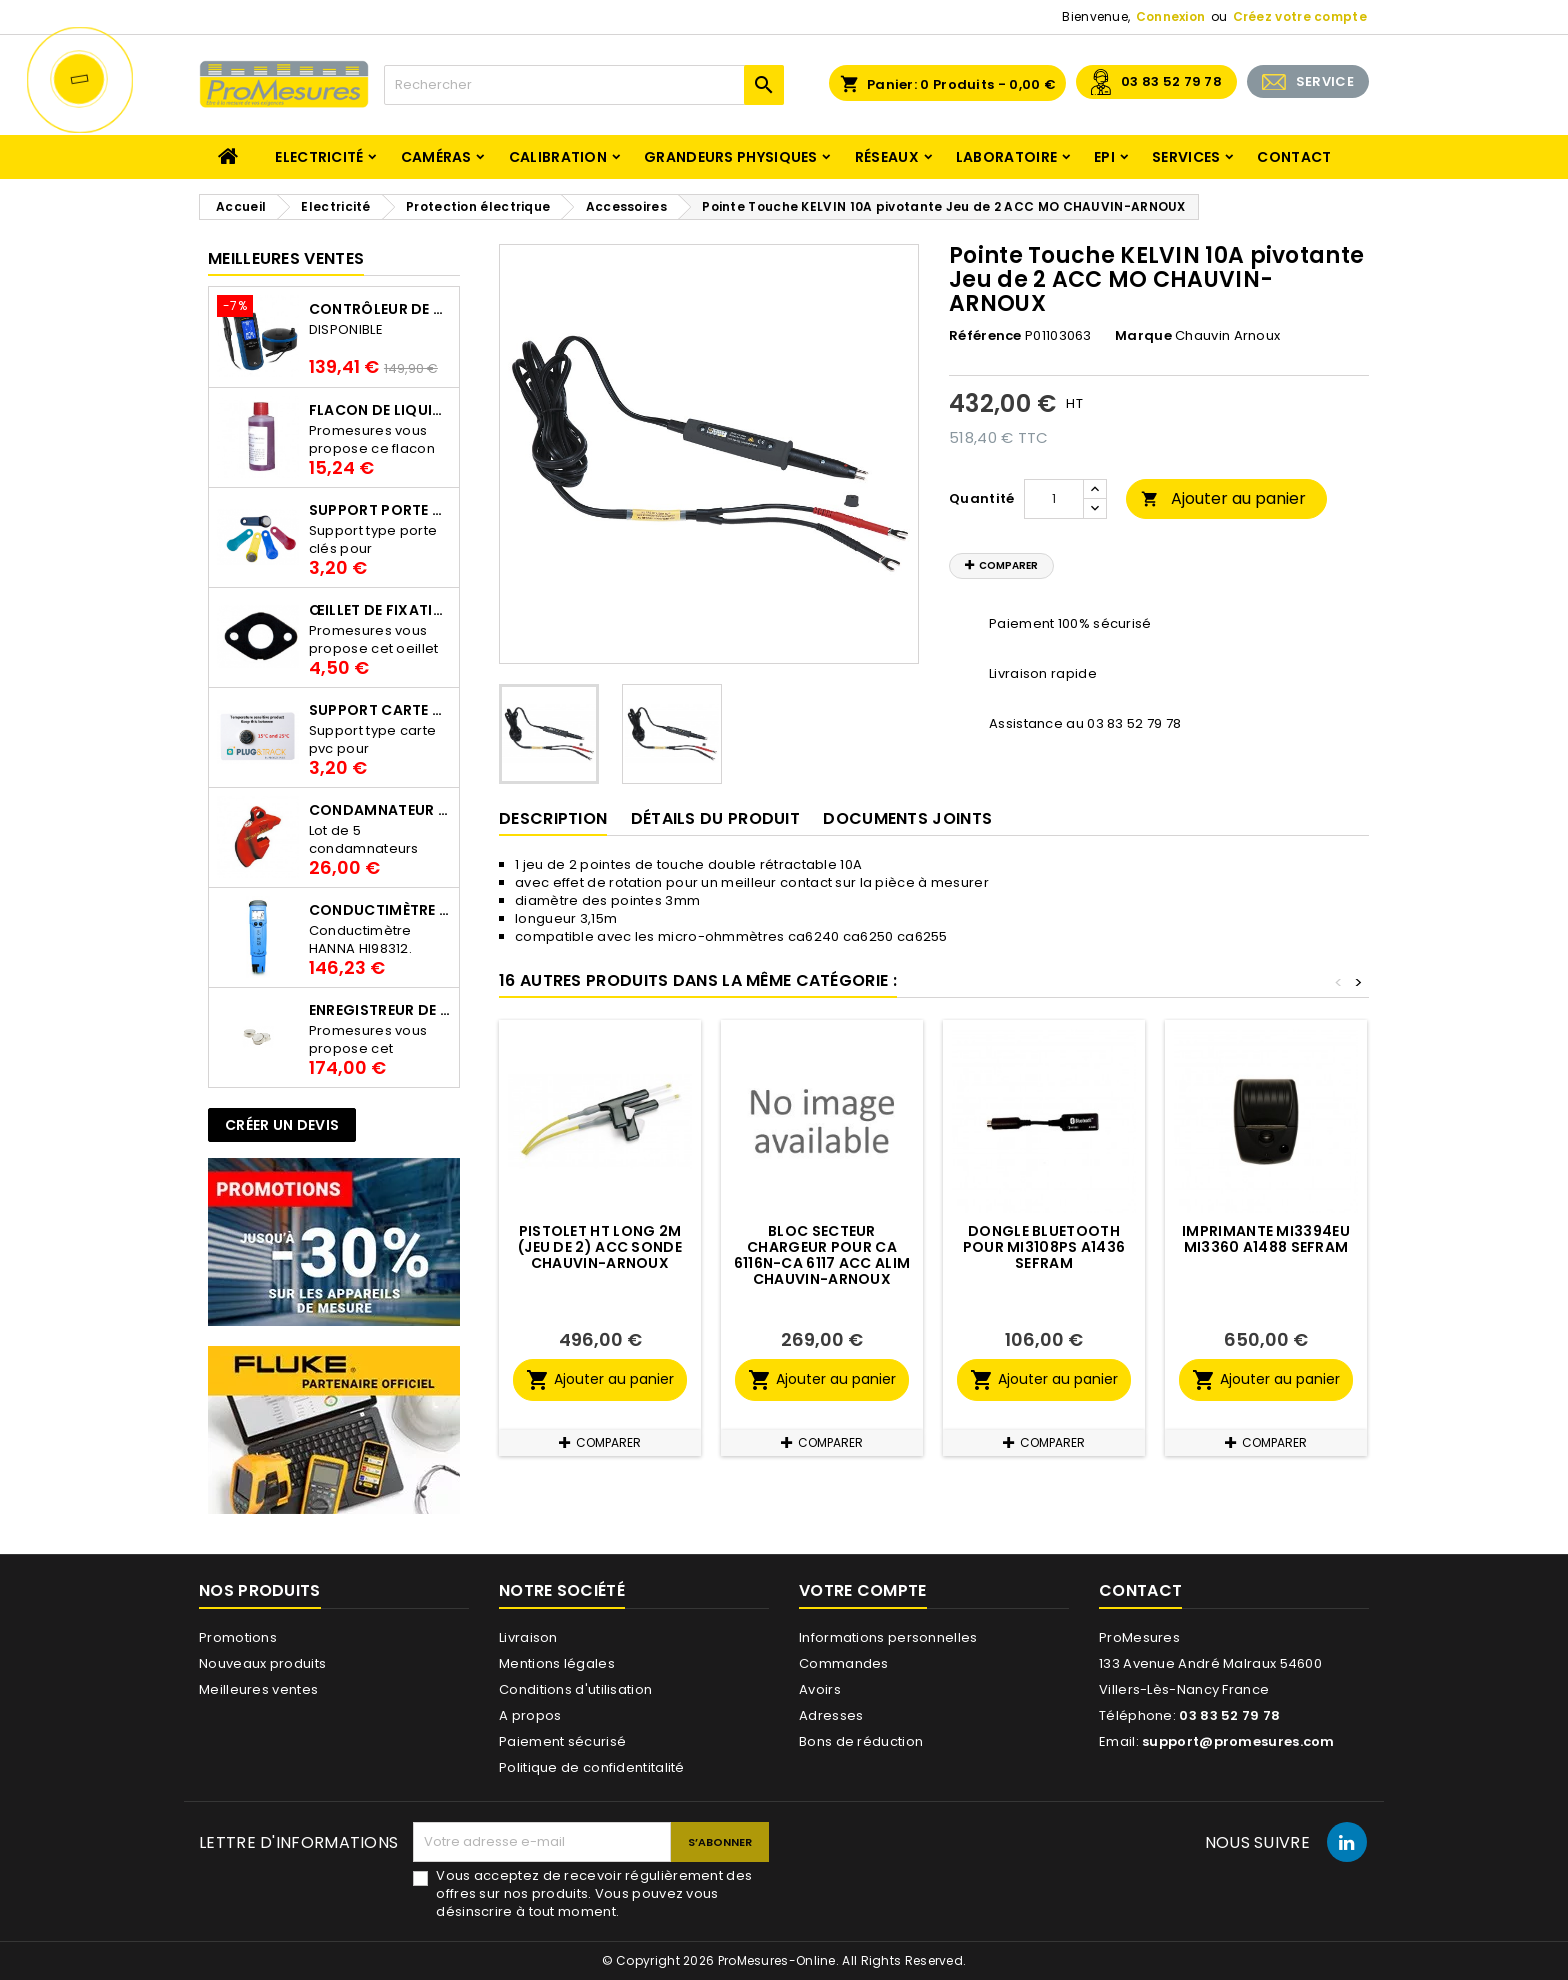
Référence (985, 336)
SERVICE (1325, 81)
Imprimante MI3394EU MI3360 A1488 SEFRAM (1266, 1239)
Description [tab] (553, 818)
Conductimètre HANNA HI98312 (380, 910)
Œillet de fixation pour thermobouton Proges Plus (380, 610)
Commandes (844, 1663)
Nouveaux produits (262, 1663)
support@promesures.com (1238, 1741)
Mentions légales (557, 1663)
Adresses (831, 1715)
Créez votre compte (1300, 16)
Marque (1143, 336)
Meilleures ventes (258, 1689)
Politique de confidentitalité (592, 1767)
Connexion (1171, 16)
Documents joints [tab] (907, 818)
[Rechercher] (584, 85)
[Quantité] (1054, 499)
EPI (1104, 157)
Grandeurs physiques (731, 157)
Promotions (238, 1637)
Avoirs (820, 1689)
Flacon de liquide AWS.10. (380, 410)
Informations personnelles (888, 1637)
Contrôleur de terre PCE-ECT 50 (380, 309)
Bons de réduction (861, 1741)
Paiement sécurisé (562, 1741)
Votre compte (863, 1590)
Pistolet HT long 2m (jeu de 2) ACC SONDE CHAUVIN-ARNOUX (600, 1247)
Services (1186, 157)
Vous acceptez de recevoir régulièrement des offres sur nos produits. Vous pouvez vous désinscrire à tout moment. (594, 1894)
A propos (530, 1715)
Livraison (528, 1637)
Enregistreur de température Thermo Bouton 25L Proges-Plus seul (380, 1010)
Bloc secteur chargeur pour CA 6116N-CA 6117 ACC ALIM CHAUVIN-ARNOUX (822, 1255)
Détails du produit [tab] (715, 818)
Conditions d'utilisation (575, 1689)
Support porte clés (380, 510)
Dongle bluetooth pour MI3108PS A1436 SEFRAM (1044, 1247)
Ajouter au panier (1223, 498)
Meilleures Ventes (286, 258)
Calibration (558, 157)
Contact (1294, 157)
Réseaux (887, 157)
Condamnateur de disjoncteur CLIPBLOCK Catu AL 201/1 (380, 810)
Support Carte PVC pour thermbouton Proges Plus (380, 710)
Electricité (319, 157)
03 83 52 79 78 (1171, 81)
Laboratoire (1006, 157)
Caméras (436, 157)
